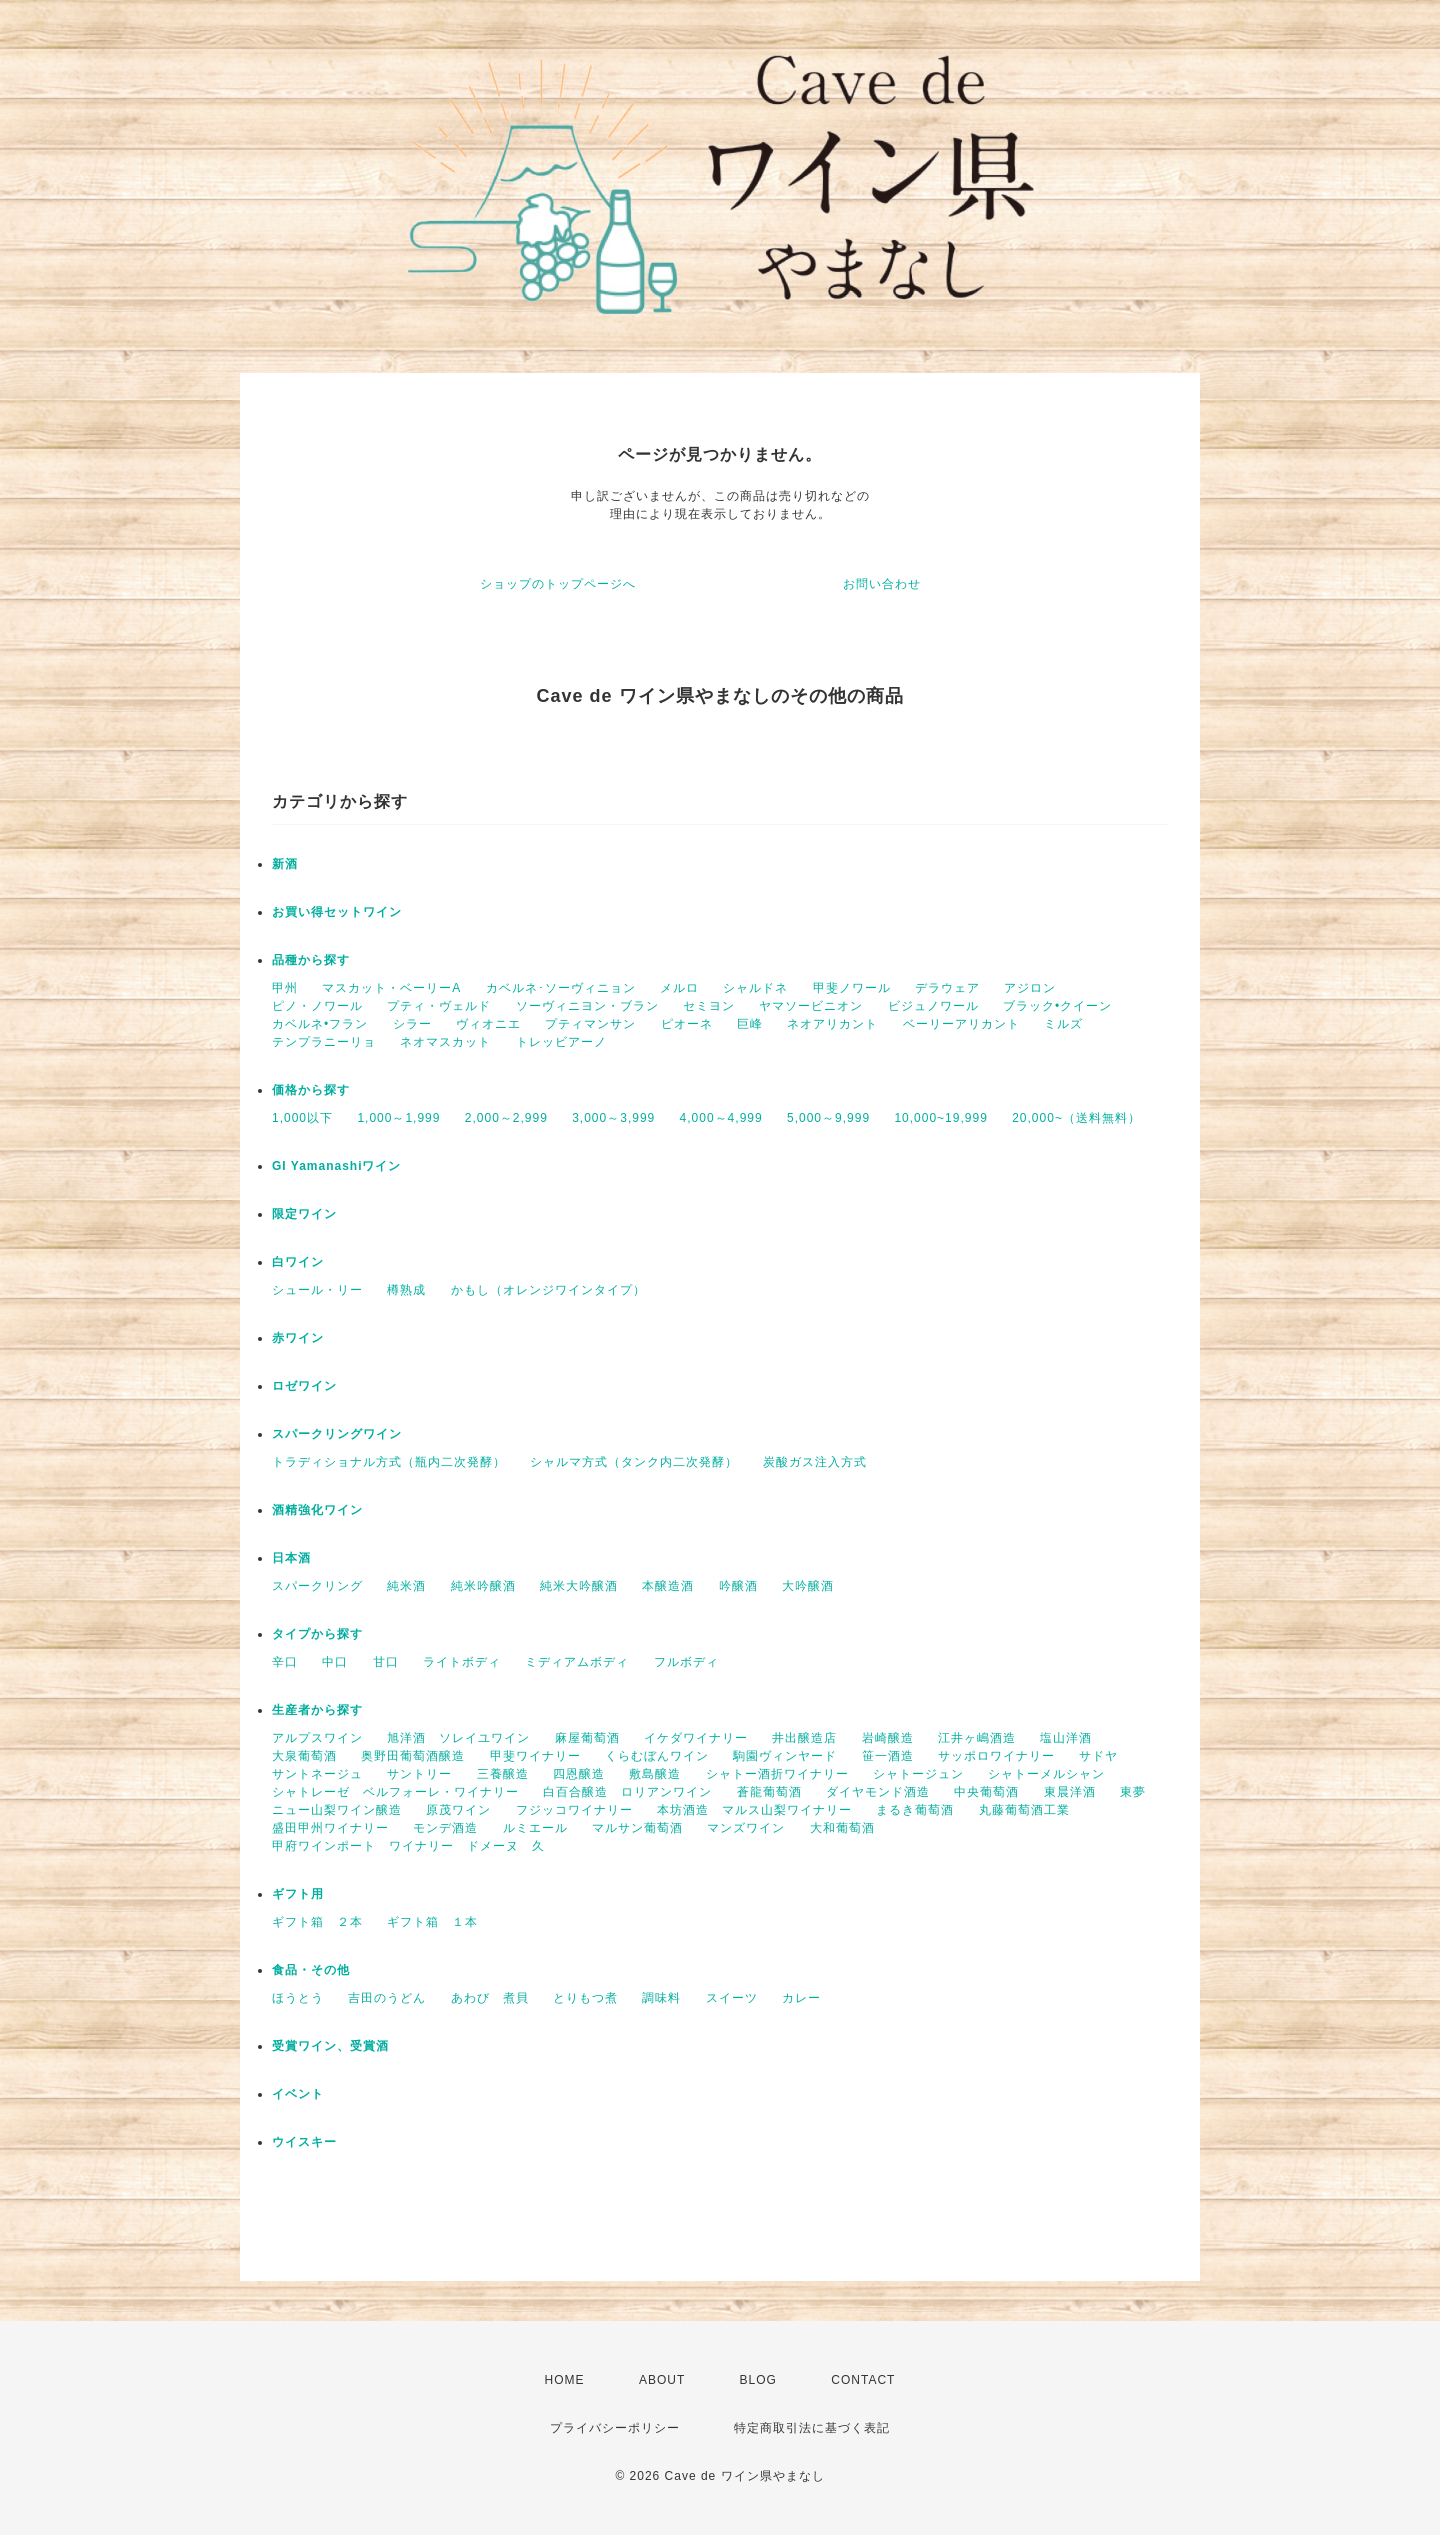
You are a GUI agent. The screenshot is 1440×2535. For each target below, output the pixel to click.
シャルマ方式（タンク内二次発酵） (634, 1462)
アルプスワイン (317, 1738)
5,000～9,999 (828, 1118)
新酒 (285, 864)
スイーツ (732, 1998)
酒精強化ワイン (317, 1510)
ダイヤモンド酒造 (878, 1792)
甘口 (386, 1662)
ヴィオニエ (488, 1024)
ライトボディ (462, 1662)
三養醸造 (503, 1774)
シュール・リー (317, 1290)
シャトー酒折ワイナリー (777, 1774)
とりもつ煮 (585, 1998)
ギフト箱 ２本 (317, 1922)
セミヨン (709, 1006)
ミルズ (1063, 1024)
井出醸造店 (804, 1738)
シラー (412, 1024)
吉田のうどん (387, 1998)
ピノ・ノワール (317, 1006)
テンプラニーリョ (324, 1042)
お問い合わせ (882, 584)
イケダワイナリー (696, 1738)
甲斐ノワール (852, 988)
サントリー (419, 1774)
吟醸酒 (738, 1586)
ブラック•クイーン (1057, 1006)
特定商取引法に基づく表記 (812, 2428)
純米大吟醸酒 (579, 1586)
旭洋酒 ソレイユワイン (458, 1738)
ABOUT (662, 2380)
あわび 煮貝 (490, 1998)
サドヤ (1098, 1756)
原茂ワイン (458, 1810)
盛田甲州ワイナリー (330, 1828)
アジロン (1030, 988)
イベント (298, 2094)
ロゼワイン (304, 1386)
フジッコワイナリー (574, 1810)
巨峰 (750, 1024)
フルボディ (686, 1662)
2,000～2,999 (506, 1118)
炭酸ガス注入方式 (815, 1462)
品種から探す (311, 960)
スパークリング (317, 1586)
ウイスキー (304, 2142)
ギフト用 (298, 1894)
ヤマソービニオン (811, 1006)
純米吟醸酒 (483, 1586)
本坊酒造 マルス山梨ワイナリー (754, 1810)
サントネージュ (317, 1774)
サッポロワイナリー (996, 1756)
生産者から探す (317, 1710)
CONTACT (863, 2380)
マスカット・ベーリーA (391, 988)
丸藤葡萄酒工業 (1024, 1810)
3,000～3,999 (613, 1118)
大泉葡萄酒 (304, 1756)
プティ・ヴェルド (439, 1006)
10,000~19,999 (940, 1118)
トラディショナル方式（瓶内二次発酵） (389, 1462)
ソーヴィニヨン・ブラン (587, 1006)
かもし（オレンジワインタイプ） (548, 1290)
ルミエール (535, 1828)
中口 (335, 1662)
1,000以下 (302, 1118)
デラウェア (947, 988)
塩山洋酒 (1066, 1738)
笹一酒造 (888, 1756)
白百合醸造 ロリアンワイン (627, 1792)
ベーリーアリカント (961, 1024)
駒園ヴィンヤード (785, 1756)
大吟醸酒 (808, 1586)
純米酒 (406, 1586)
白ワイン (298, 1262)
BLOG (758, 2380)
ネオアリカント (832, 1024)
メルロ (679, 988)
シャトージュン (918, 1774)
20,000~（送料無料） (1076, 1118)
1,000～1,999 (398, 1118)
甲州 (285, 988)
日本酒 (291, 1558)
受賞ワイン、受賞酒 (330, 2046)
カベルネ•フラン (320, 1024)
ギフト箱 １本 (432, 1922)
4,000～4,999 (721, 1118)
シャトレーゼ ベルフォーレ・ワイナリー (395, 1792)
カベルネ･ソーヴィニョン (561, 988)
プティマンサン (590, 1024)
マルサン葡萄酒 (637, 1828)
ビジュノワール (933, 1006)
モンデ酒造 (445, 1828)
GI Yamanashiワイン (337, 1166)
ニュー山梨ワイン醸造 (337, 1810)
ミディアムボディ (577, 1662)
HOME (565, 2380)
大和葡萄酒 (842, 1828)
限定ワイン (304, 1214)
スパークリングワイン (337, 1434)
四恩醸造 (579, 1774)
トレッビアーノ (561, 1042)
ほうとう (298, 1998)
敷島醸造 (655, 1774)
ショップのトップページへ (558, 584)
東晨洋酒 (1070, 1792)
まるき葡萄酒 (915, 1810)
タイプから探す (317, 1634)
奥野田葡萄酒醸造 (413, 1756)
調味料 (661, 1998)
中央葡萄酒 (986, 1792)
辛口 (285, 1662)
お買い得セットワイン (337, 912)
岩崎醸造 (888, 1738)
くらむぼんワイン (657, 1756)
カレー (801, 1998)
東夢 (1133, 1792)
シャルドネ (755, 988)
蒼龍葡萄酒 (769, 1792)
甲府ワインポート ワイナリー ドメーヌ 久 (408, 1846)
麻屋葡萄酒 (587, 1738)
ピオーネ (687, 1024)
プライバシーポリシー (615, 2428)
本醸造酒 (668, 1586)
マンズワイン (746, 1828)
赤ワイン (298, 1338)
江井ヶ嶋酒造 (977, 1738)
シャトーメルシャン (1046, 1774)
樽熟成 (406, 1290)
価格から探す (311, 1090)
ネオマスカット (445, 1042)
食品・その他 (311, 1970)
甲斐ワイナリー (535, 1756)
